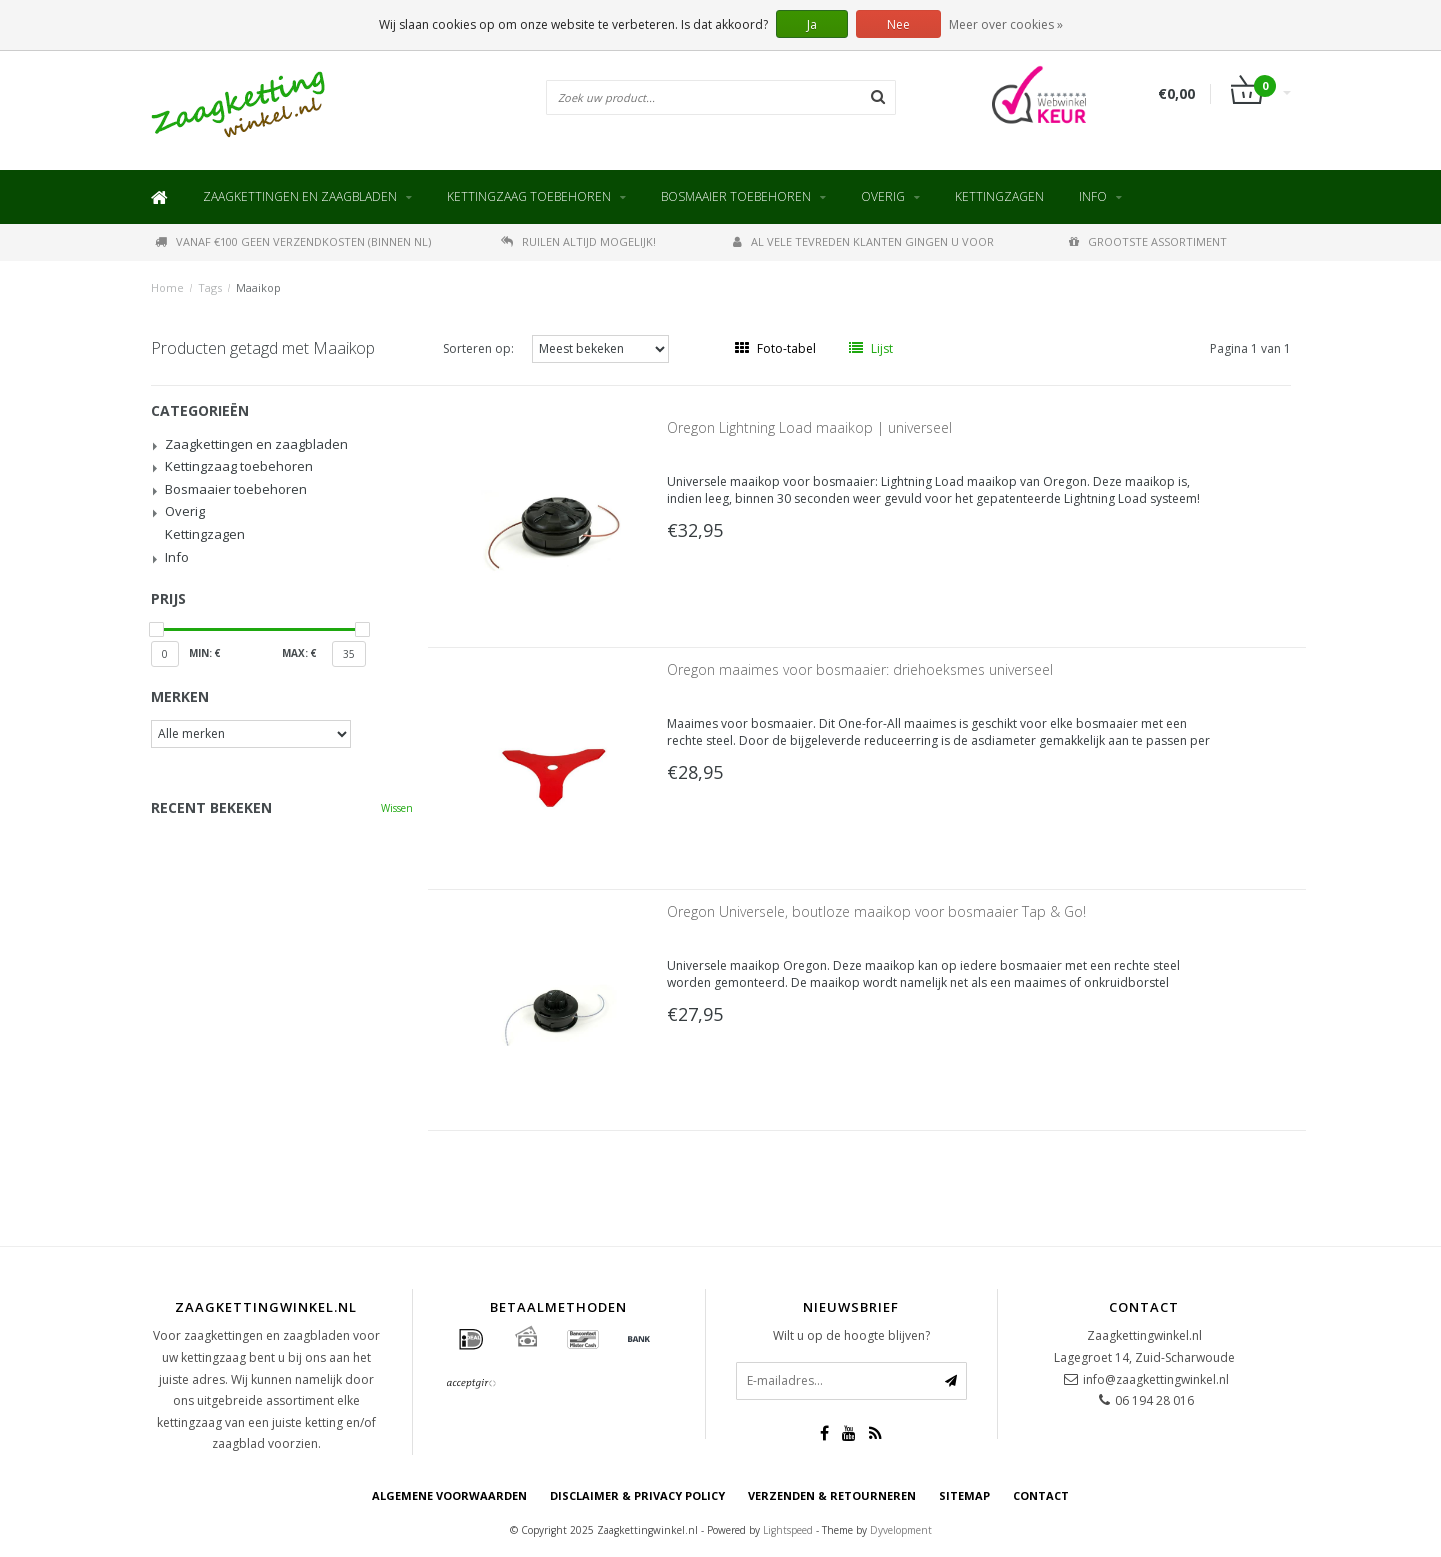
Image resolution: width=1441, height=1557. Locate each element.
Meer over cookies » (1006, 24)
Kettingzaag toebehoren (529, 196)
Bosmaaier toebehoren (736, 196)
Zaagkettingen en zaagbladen (300, 196)
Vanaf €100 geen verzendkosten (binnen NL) (293, 241)
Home (167, 287)
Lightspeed (788, 1530)
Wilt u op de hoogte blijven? (851, 1335)
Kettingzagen (999, 196)
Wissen (397, 808)
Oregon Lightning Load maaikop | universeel (809, 427)
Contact (1041, 1495)
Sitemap (964, 1495)
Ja (812, 24)
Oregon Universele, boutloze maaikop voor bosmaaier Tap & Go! (876, 911)
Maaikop (258, 287)
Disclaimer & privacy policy (637, 1495)
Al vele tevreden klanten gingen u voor (863, 241)
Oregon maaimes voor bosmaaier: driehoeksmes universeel (860, 669)
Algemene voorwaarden (449, 1495)
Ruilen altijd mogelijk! (578, 241)
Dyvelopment (901, 1530)
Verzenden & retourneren (832, 1495)
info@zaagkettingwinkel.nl (1156, 1379)
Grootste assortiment (1148, 241)
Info (1093, 196)
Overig (883, 196)
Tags (210, 287)
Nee (898, 24)
